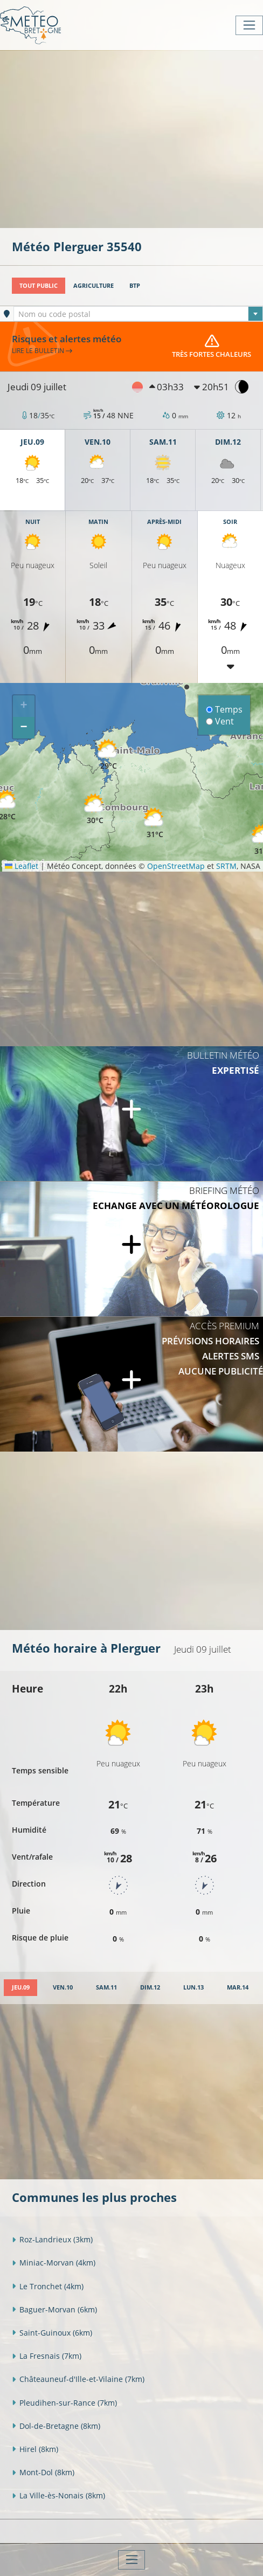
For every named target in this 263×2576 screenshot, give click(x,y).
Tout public (38, 285)
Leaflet (21, 866)
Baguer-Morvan (54, 2309)
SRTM (226, 866)
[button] (95, 809)
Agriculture (93, 285)
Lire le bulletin (42, 350)
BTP (134, 285)
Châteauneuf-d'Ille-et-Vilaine (78, 2379)
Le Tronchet (48, 2286)
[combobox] (138, 313)
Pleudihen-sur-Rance (64, 2403)
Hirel (35, 2449)
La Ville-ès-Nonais (58, 2495)
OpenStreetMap (176, 866)
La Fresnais (46, 2356)
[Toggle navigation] (249, 25)
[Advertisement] (137, 138)
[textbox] (138, 314)
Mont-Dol (43, 2472)
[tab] (20, 1987)
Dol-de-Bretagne (56, 2426)
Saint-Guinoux (52, 2333)
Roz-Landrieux (52, 2239)
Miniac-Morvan (53, 2262)
